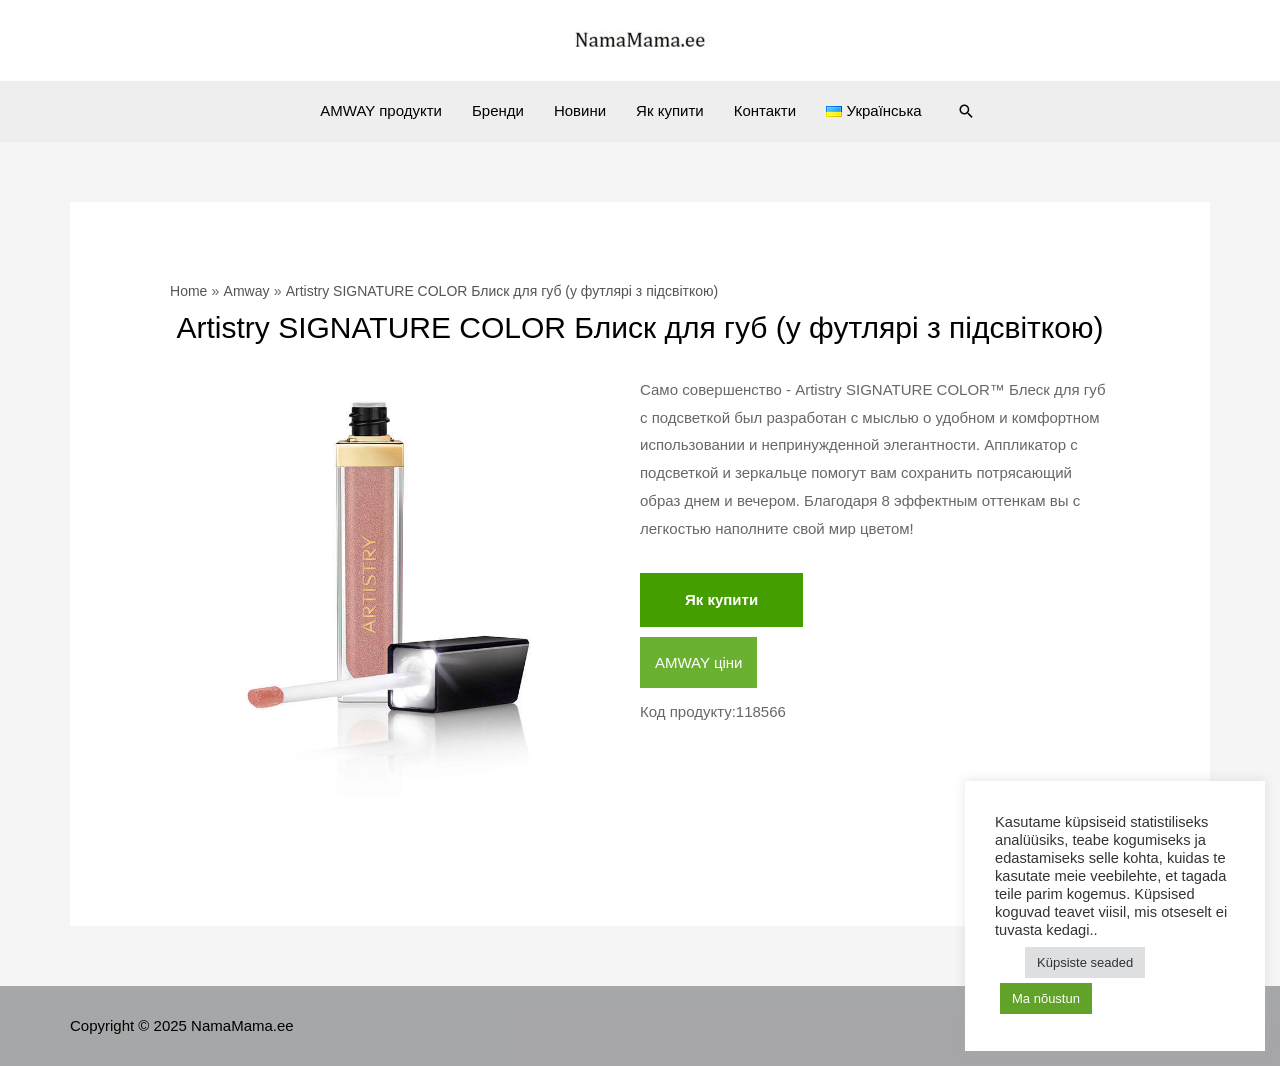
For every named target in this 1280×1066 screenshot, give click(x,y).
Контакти (765, 110)
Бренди (498, 110)
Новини (580, 110)
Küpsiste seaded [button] (1085, 962)
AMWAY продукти (381, 110)
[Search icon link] (966, 111)
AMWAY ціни (698, 662)
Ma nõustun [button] (1046, 998)
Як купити (670, 110)
